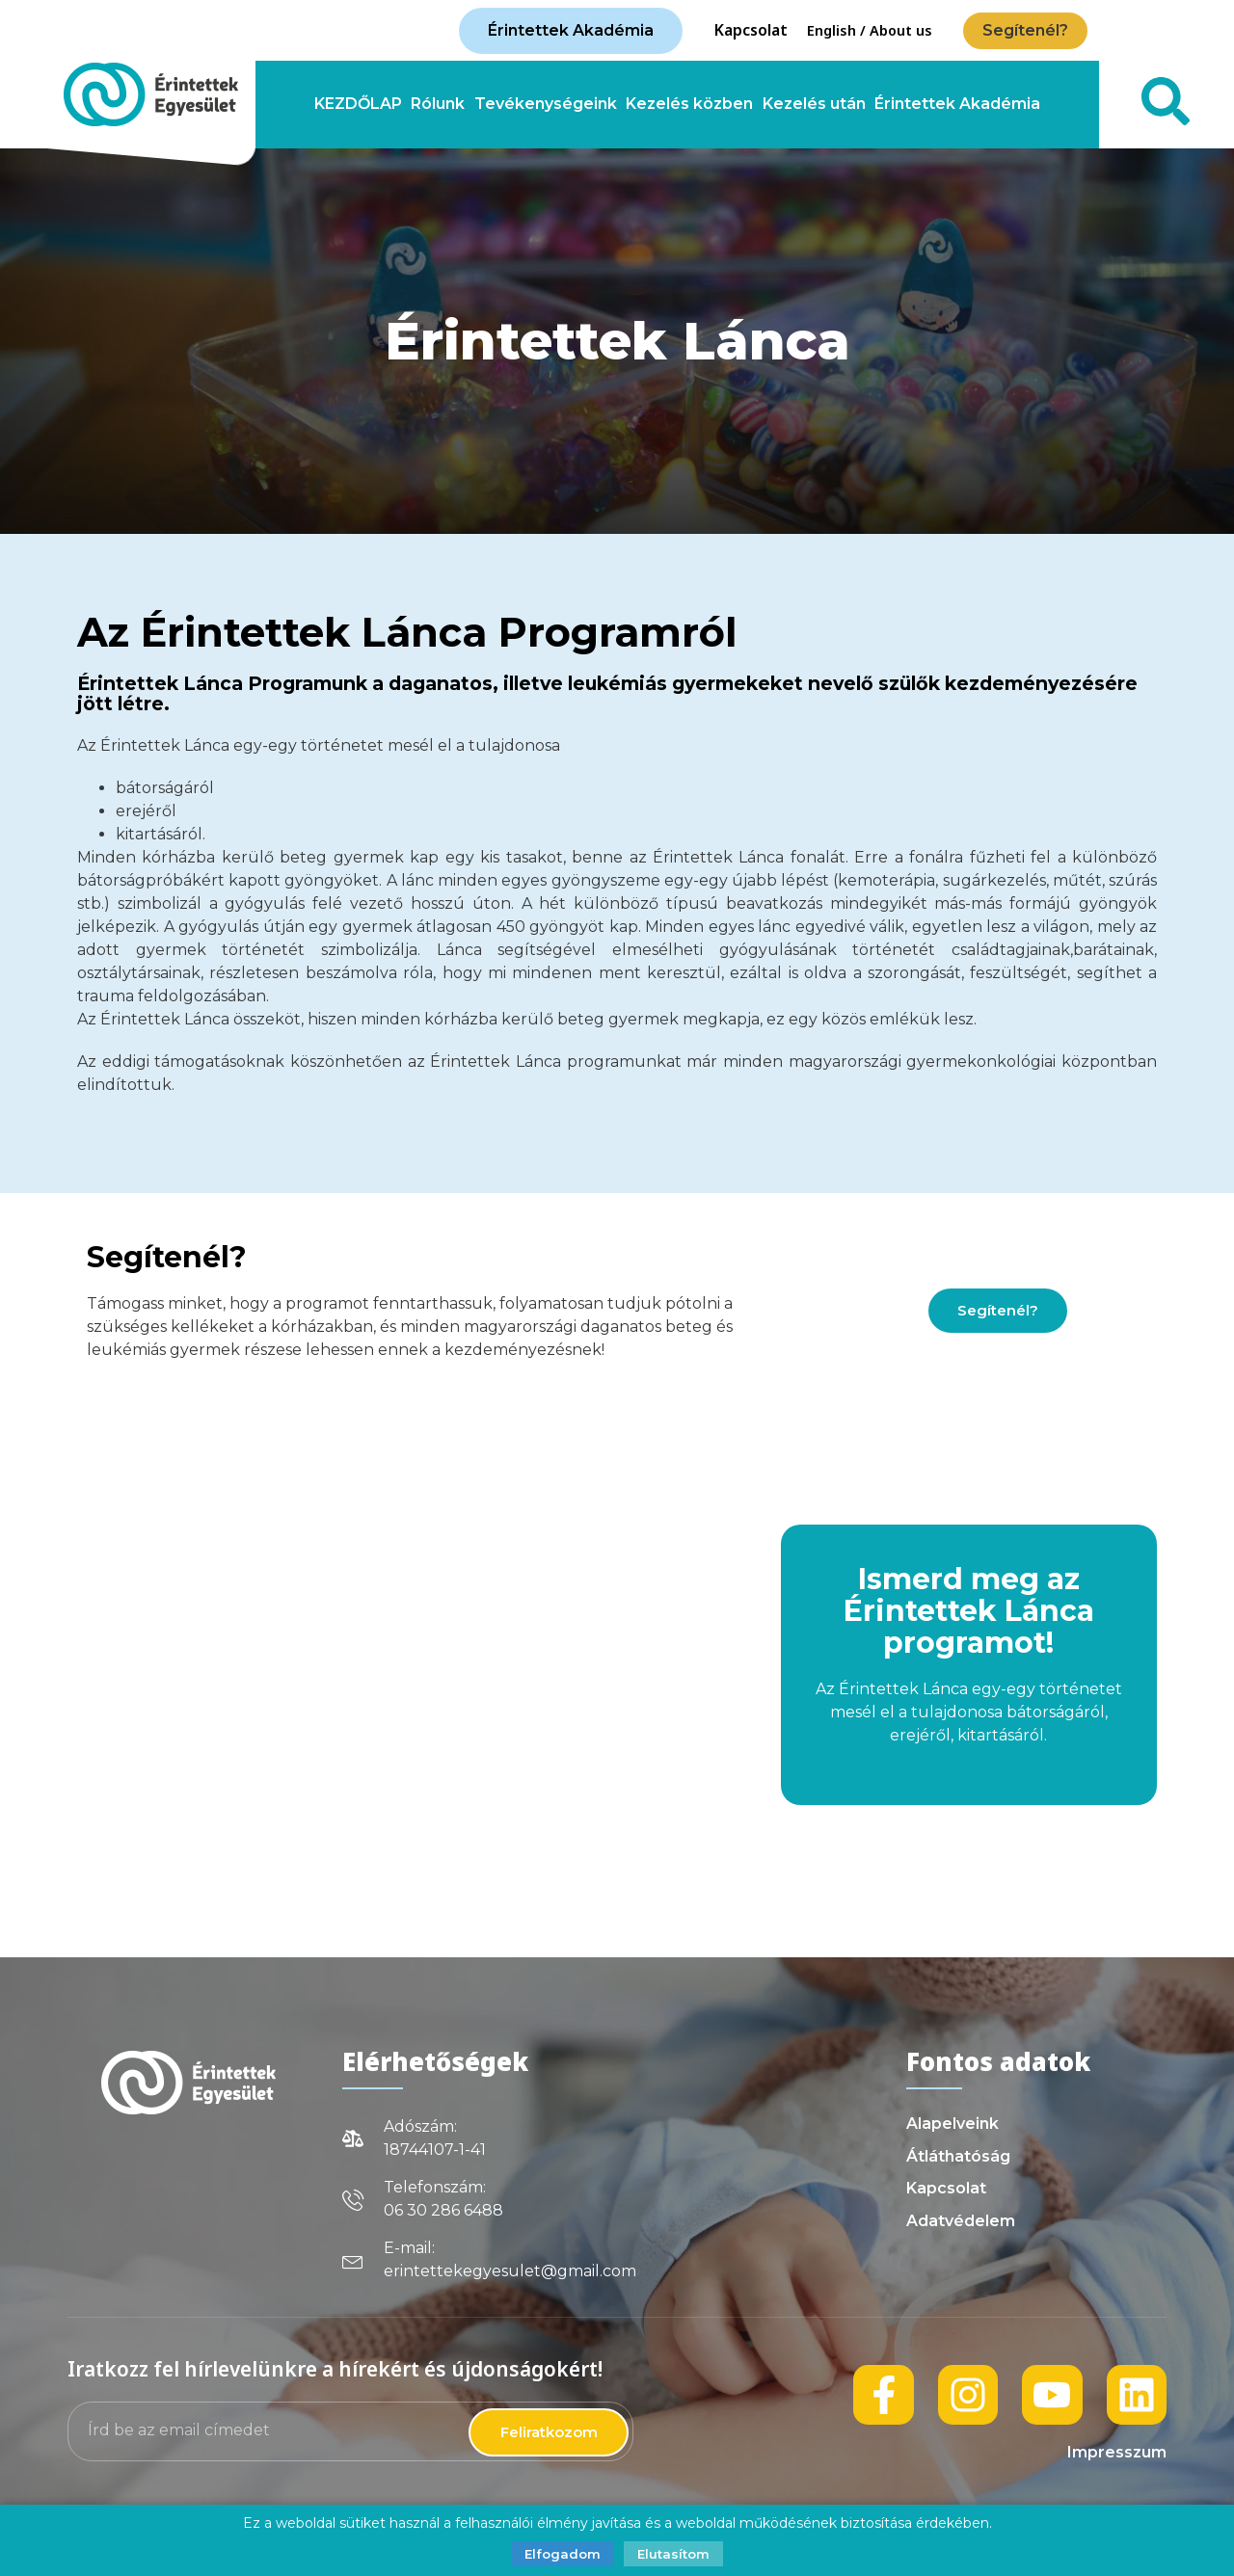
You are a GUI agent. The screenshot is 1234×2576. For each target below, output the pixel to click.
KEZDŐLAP (358, 104)
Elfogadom (562, 2554)
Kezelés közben (689, 104)
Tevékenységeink (545, 104)
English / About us (869, 30)
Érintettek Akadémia (957, 104)
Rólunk (438, 104)
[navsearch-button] (1154, 104)
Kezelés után (814, 104)
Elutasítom (673, 2554)
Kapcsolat (751, 29)
